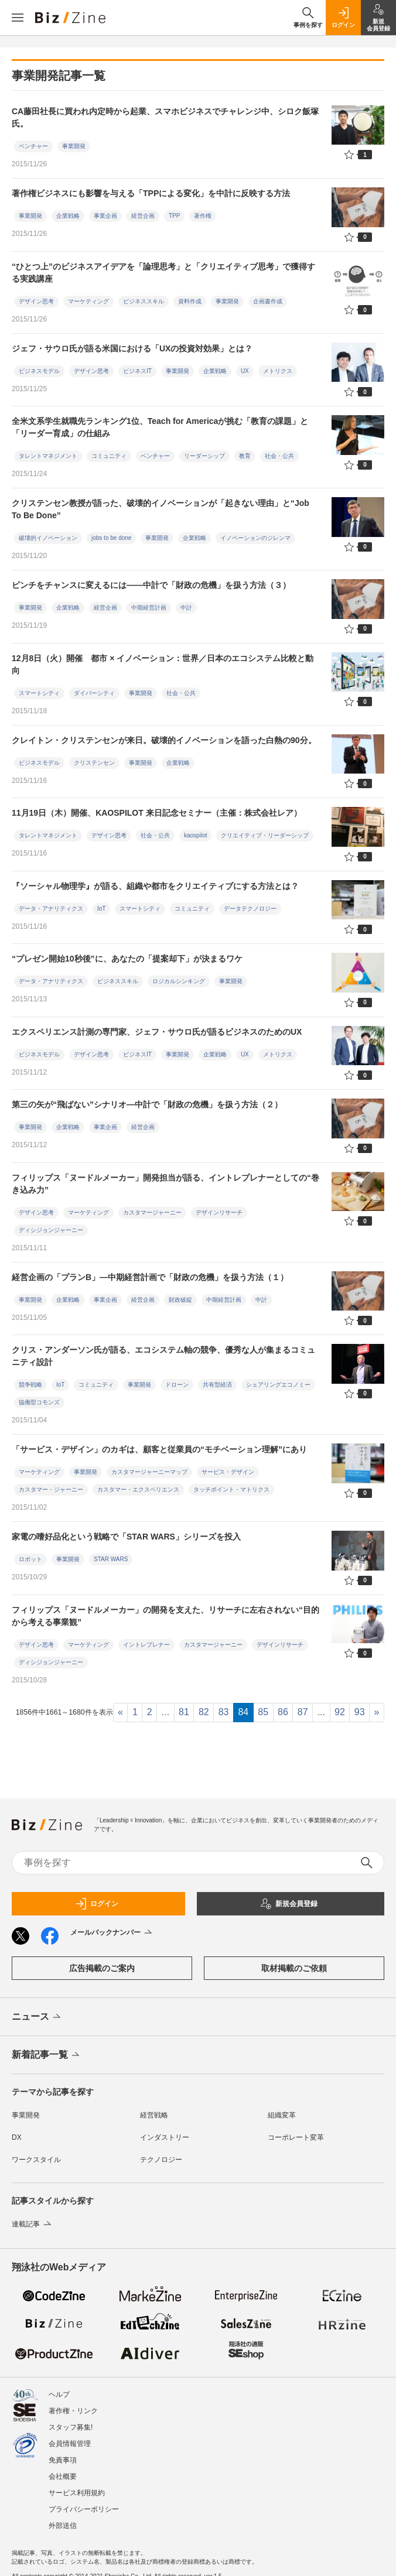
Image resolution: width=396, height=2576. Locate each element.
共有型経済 (217, 1384)
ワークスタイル (36, 2160)
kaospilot (195, 835)
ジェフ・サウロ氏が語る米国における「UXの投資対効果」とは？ (132, 348)
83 (224, 1712)
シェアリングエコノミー (278, 1384)
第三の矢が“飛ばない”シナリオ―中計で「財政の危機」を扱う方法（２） (147, 1104)
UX (245, 371)
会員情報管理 (70, 2444)
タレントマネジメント (48, 456)
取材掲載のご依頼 (294, 1968)
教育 (245, 456)
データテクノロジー (250, 908)
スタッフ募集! (71, 2427)
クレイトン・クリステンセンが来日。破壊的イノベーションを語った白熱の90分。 (164, 740)
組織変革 (282, 2115)
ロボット (30, 1559)
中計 (186, 607)
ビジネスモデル (39, 371)
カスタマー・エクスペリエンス (138, 1489)
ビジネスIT (137, 371)
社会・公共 (279, 456)
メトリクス (277, 371)
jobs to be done (111, 538)
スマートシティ (39, 693)
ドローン (177, 1384)
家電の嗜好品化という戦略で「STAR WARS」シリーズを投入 (126, 1536)
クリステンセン (94, 763)
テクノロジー (161, 2160)
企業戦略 (68, 216)
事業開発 (74, 146)
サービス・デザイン (228, 1472)
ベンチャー (33, 146)
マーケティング (88, 301)
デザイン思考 (36, 301)
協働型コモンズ (39, 1402)
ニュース (37, 2017)
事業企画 (105, 216)
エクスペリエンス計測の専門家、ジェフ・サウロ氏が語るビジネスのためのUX (157, 1031)
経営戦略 (154, 2115)
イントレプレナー (146, 1644)
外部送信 (63, 2526)
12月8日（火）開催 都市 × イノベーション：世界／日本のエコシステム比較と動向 (162, 664)
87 (303, 1712)
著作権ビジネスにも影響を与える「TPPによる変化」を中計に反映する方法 (151, 193)
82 (204, 1712)
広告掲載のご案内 (102, 1968)
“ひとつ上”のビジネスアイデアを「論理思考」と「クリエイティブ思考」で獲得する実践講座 (163, 272)
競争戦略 (30, 1384)
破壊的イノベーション (48, 538)
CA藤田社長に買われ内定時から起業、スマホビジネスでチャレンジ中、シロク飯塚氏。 (165, 117)
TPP (174, 216)
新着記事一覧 (46, 2055)
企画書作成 (267, 301)
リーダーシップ (204, 456)
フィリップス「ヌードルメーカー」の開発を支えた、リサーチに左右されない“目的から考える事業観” (165, 1616)
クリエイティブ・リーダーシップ (265, 835)
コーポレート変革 (296, 2137)
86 (283, 1712)
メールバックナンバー (112, 1933)
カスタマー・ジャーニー (51, 1489)
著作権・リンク (73, 2411)
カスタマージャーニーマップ (149, 1472)
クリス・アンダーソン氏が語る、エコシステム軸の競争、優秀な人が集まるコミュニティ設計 (163, 1356)
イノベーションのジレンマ (255, 538)
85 (263, 1712)
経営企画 (143, 216)
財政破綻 (180, 1299)
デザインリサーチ (219, 1212)
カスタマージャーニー (152, 1212)
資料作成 (190, 301)
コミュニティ (109, 456)
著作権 (202, 216)
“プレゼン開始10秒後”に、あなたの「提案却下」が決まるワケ (127, 958)
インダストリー (164, 2137)
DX (17, 2137)
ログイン (96, 1904)
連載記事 (32, 2224)
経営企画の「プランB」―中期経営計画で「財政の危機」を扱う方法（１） (150, 1277)
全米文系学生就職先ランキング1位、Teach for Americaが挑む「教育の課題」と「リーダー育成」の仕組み (160, 427)
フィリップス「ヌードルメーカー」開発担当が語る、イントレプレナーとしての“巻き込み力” (165, 1184)
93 (359, 1712)
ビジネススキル (143, 301)
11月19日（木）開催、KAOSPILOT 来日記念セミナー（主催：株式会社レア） (157, 812)
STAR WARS (111, 1559)
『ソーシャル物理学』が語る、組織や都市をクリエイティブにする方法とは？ (155, 886)
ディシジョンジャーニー (51, 1230)
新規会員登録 (289, 1904)
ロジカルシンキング (178, 981)
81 (184, 1712)
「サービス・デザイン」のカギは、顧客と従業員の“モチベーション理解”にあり (159, 1449)
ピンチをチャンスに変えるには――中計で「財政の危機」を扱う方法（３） (151, 585)
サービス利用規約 (77, 2493)
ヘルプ (59, 2394)
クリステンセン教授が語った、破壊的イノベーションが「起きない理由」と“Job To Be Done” (160, 509)
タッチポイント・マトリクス (231, 1489)
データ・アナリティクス (51, 908)
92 (339, 1712)
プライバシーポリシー (84, 2509)
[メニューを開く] (17, 17)
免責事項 (63, 2460)
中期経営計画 (148, 607)
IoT (101, 908)
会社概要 (63, 2476)
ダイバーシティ (94, 693)
